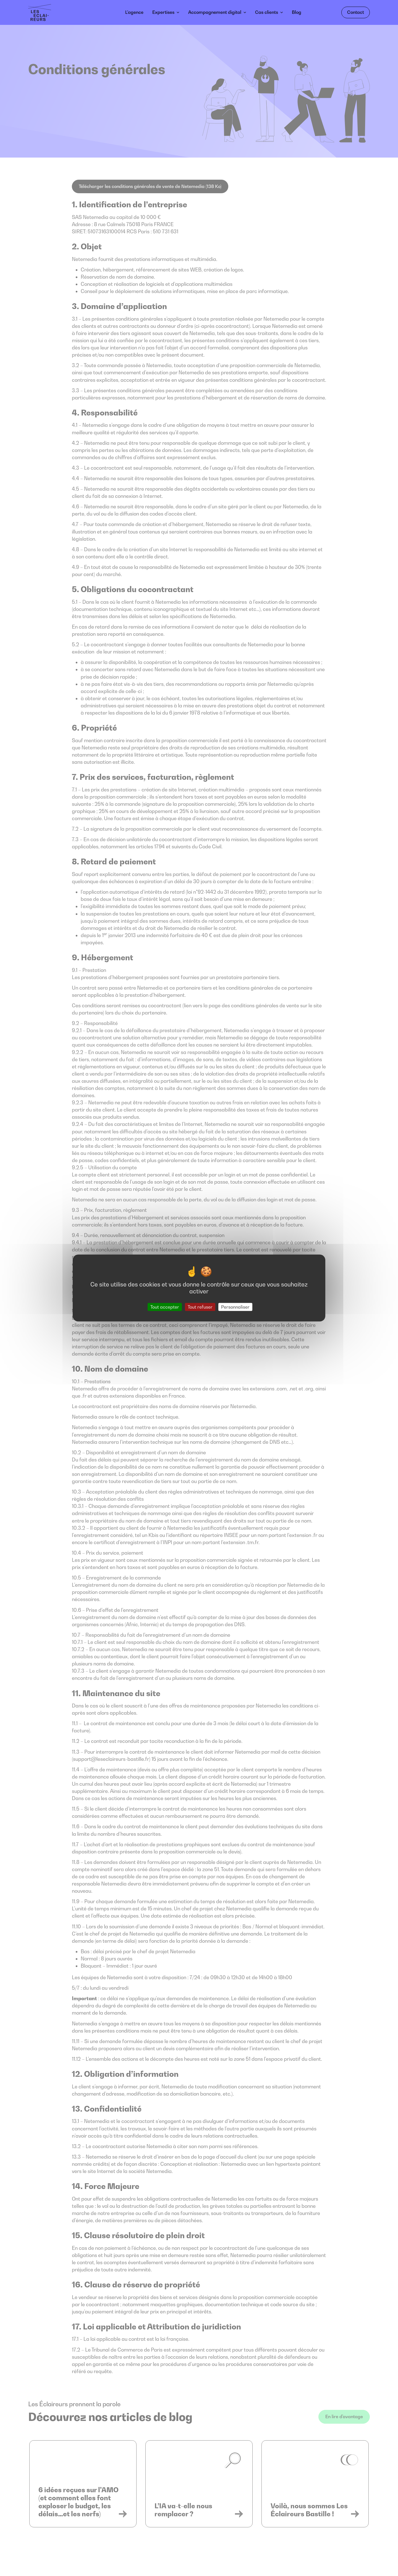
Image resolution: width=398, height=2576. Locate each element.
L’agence (134, 12)
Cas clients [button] (266, 12)
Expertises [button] (163, 12)
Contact (355, 12)
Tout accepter (164, 1307)
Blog (296, 12)
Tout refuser (200, 1307)
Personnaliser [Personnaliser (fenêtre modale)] (235, 1307)
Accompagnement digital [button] (214, 12)
